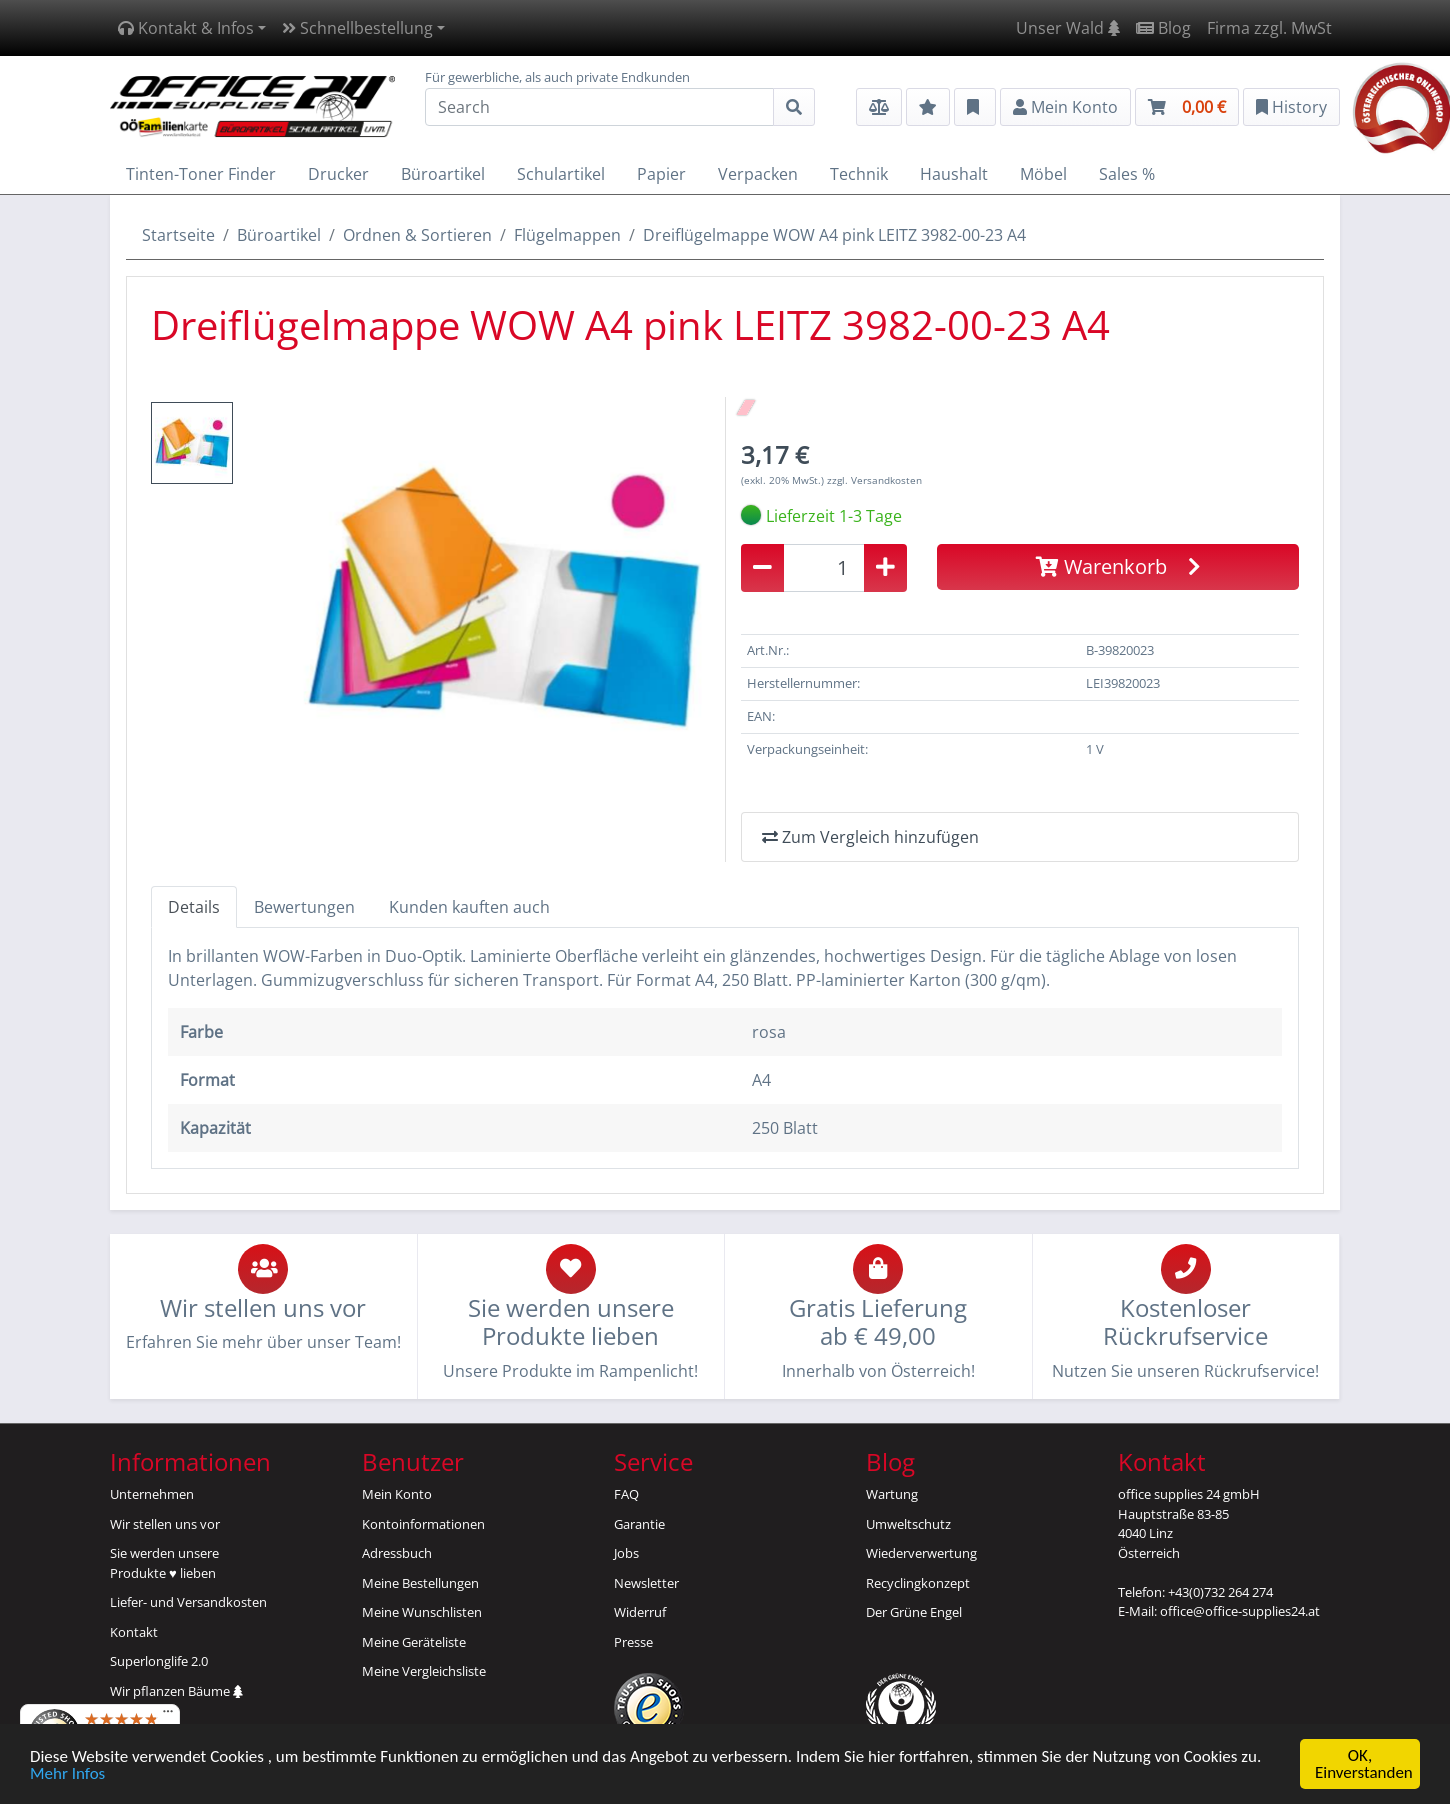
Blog (1163, 28)
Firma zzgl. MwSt (1269, 28)
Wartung (892, 1494)
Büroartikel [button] (443, 174)
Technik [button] (859, 174)
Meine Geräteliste (414, 1642)
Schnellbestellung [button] (357, 28)
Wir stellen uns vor (165, 1524)
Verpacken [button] (758, 174)
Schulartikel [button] (561, 174)
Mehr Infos (67, 1773)
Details (194, 907)
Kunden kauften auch (469, 907)
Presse (633, 1642)
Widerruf (640, 1612)
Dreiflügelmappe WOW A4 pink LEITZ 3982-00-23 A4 (834, 235)
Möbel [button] (1043, 174)
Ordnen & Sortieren (417, 235)
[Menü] (168, 1716)
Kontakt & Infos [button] (186, 28)
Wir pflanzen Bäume (176, 1691)
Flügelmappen (567, 235)
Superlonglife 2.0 (159, 1661)
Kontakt (134, 1632)
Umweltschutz (908, 1524)
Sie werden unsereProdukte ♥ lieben (164, 1563)
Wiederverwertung (921, 1553)
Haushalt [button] (954, 174)
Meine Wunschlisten (422, 1612)
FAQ (626, 1494)
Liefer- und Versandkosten (188, 1602)
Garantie (639, 1524)
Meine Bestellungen (420, 1583)
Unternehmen (152, 1494)
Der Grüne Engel (914, 1612)
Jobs (626, 1553)
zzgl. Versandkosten (874, 480)
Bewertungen (304, 907)
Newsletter (646, 1583)
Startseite (178, 235)
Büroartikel (279, 235)
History (1291, 107)
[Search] (599, 107)
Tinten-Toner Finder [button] (201, 174)
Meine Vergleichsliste (424, 1671)
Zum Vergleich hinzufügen (870, 837)
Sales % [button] (1127, 174)
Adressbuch (397, 1553)
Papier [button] (661, 174)
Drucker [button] (338, 174)
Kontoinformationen (423, 1524)
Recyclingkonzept (918, 1583)
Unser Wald (1068, 28)
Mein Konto (397, 1494)
